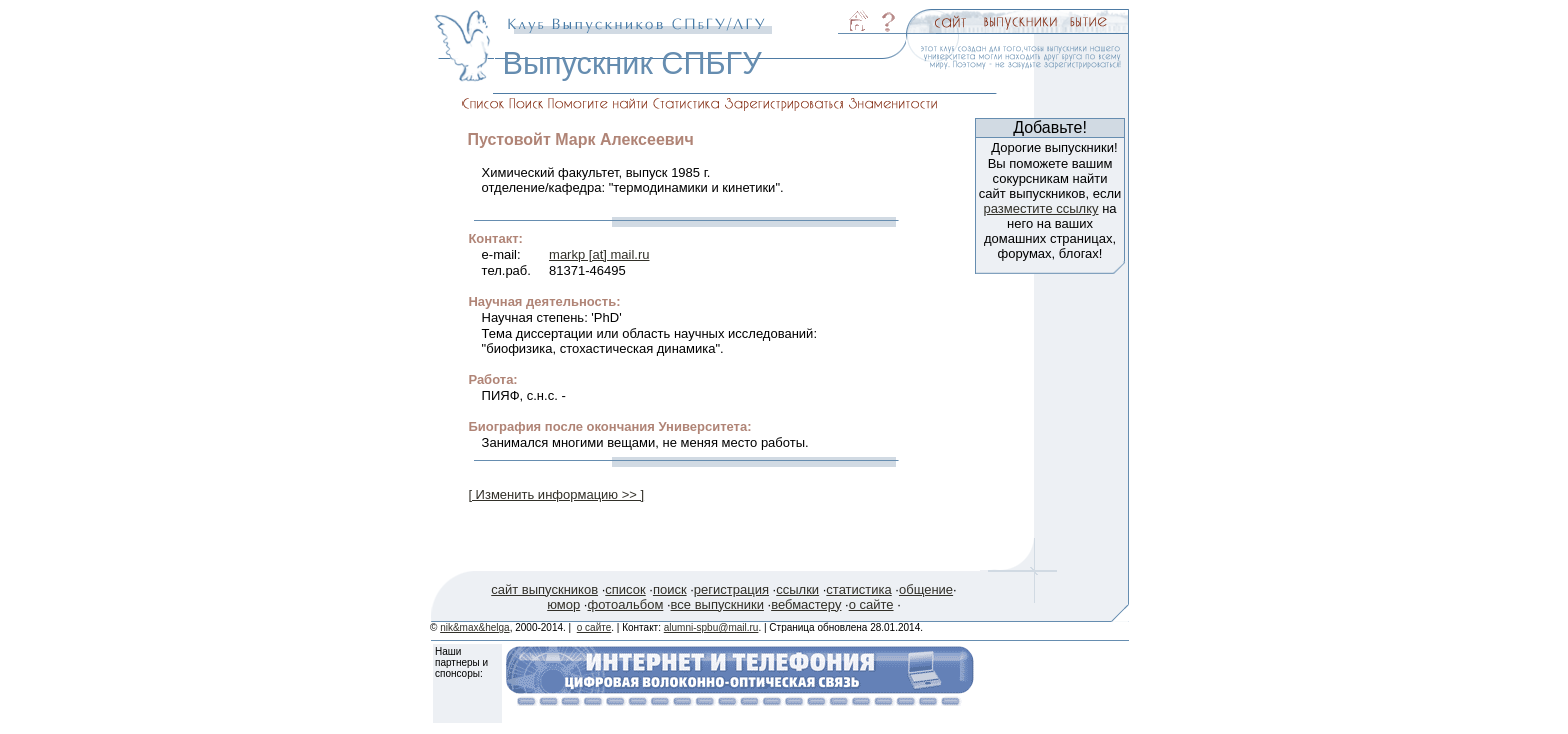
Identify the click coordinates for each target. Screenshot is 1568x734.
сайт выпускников (544, 589)
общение (926, 589)
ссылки (797, 589)
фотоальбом (625, 604)
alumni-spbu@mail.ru (711, 627)
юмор (563, 604)
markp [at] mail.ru (599, 254)
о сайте (871, 604)
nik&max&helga (474, 627)
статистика (858, 589)
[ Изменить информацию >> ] (556, 494)
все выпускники (717, 604)
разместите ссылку (1040, 208)
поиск (670, 589)
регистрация (731, 589)
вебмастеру (806, 604)
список (625, 589)
